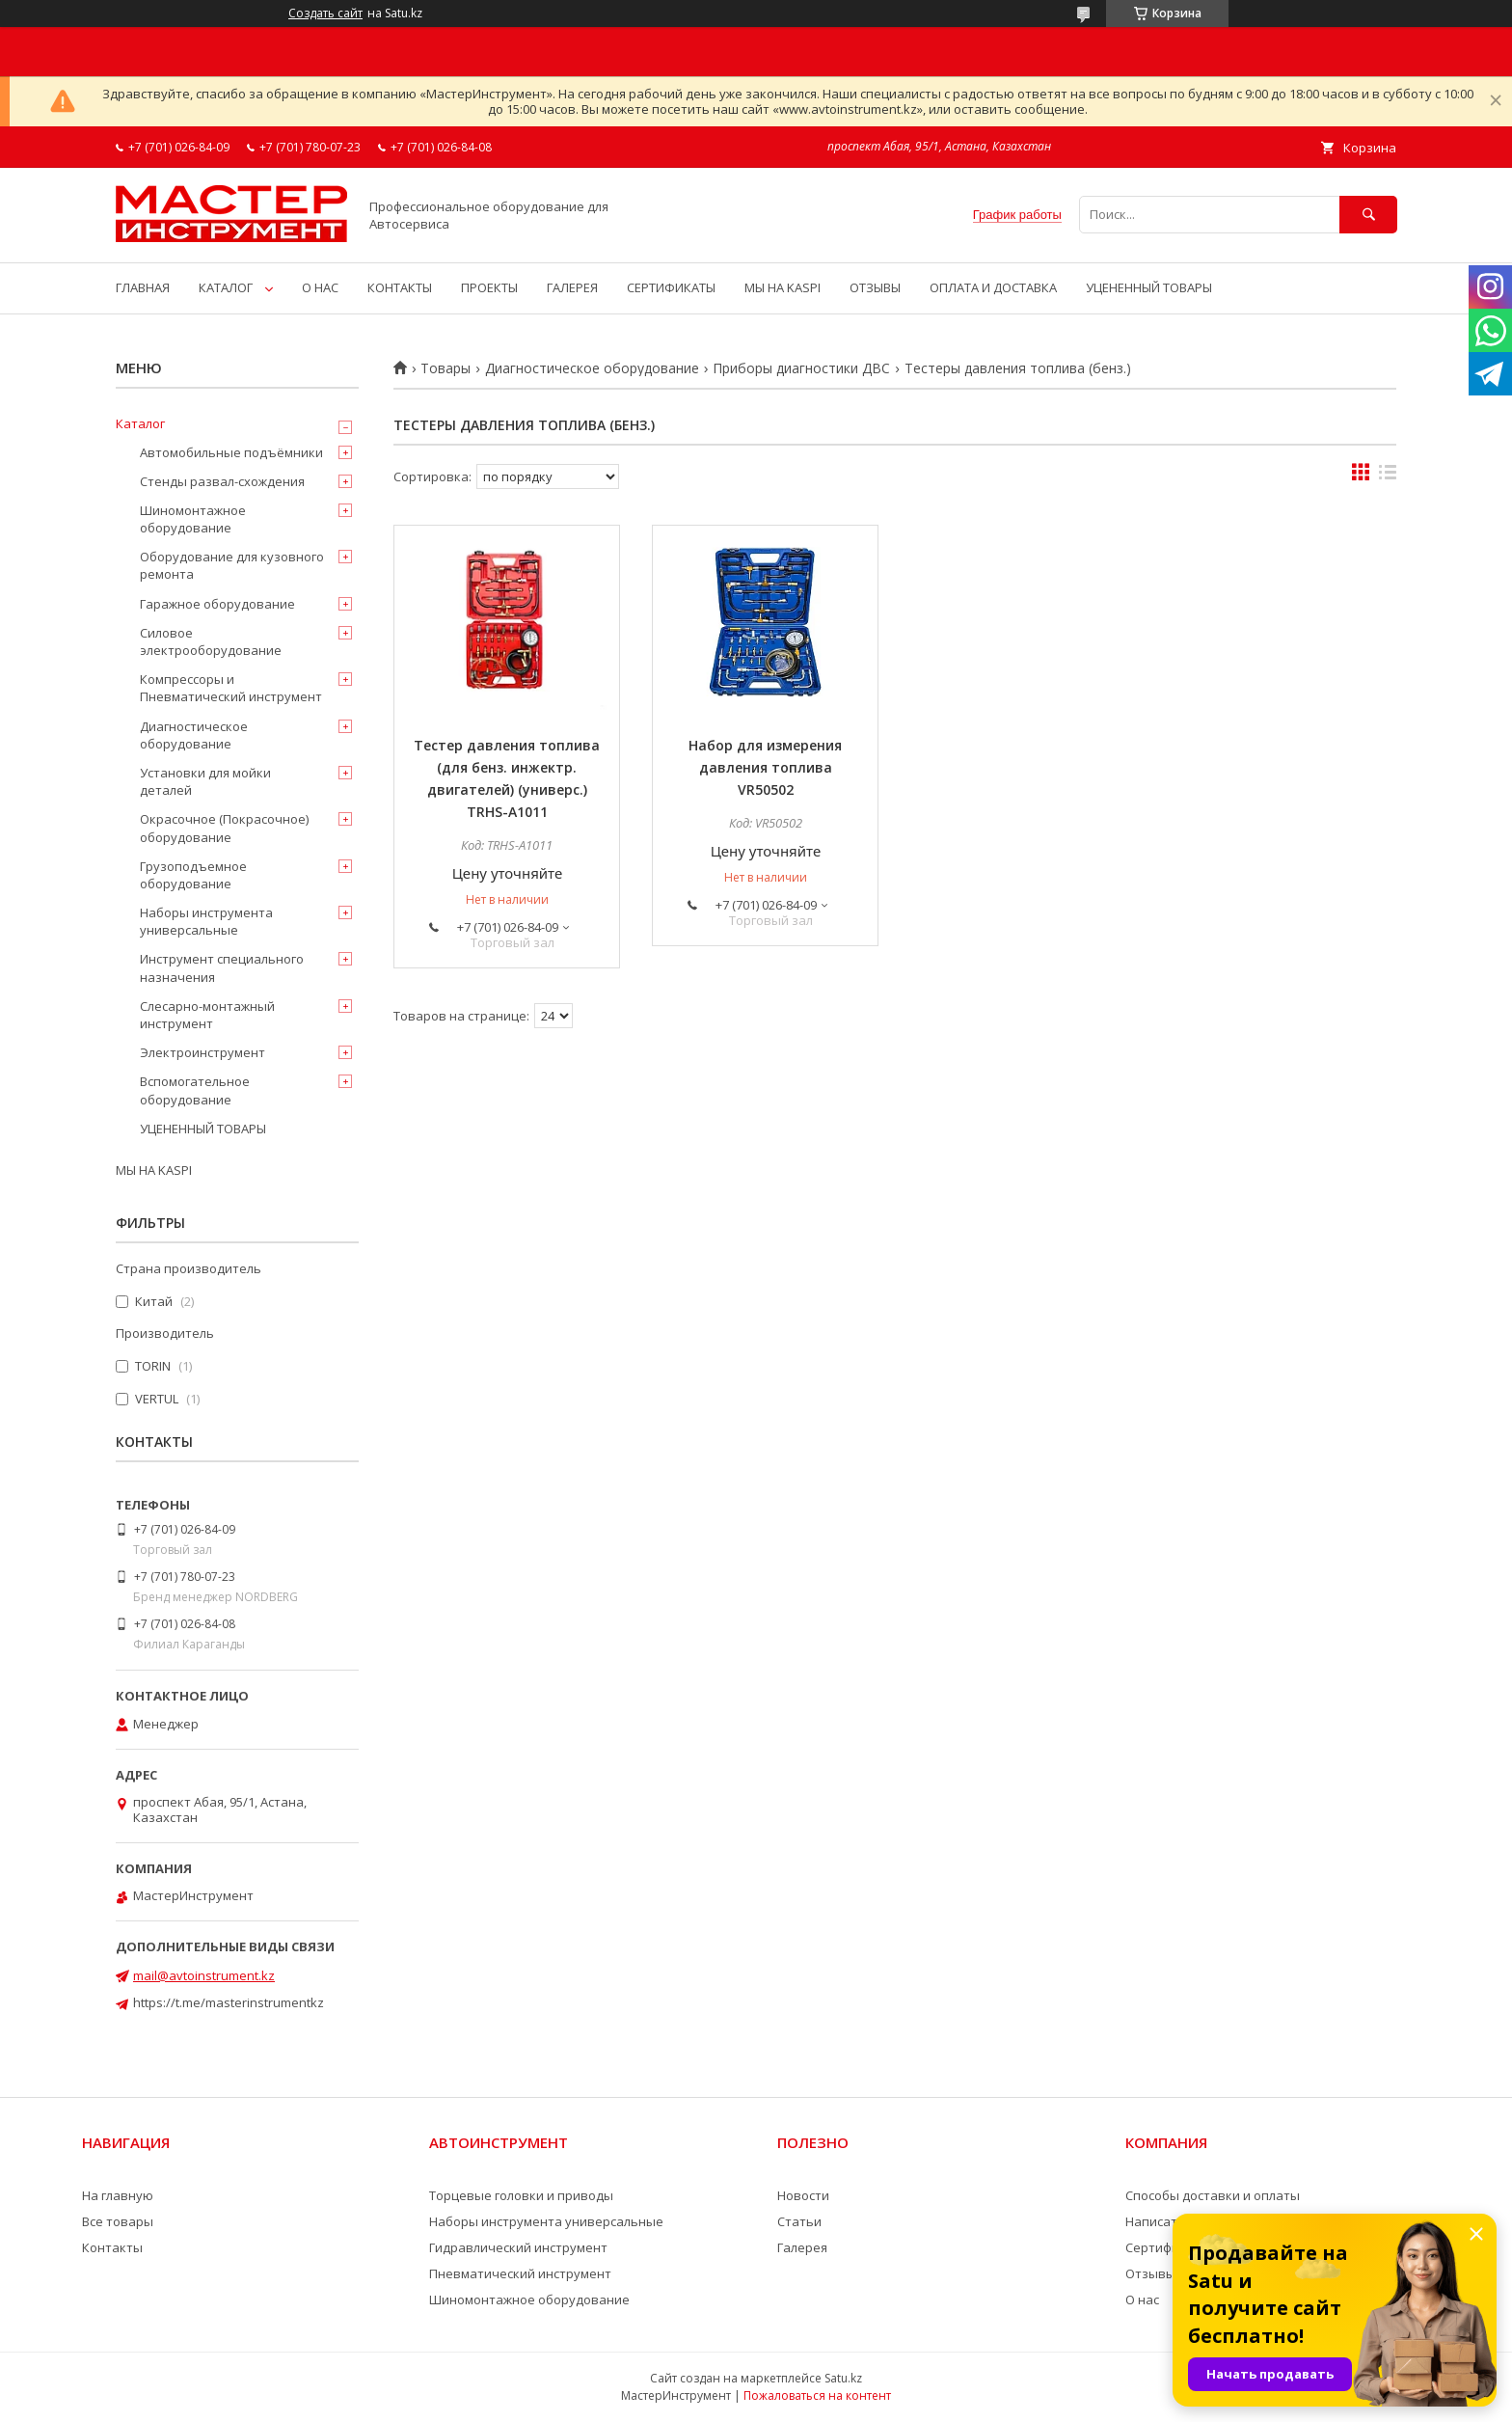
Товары (445, 368)
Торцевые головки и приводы (521, 2195)
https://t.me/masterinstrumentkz (228, 2002)
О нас (1142, 2299)
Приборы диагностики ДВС (801, 368)
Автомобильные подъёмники (231, 452)
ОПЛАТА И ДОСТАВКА (993, 287)
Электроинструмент (202, 1052)
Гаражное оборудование (217, 603)
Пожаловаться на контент (817, 2395)
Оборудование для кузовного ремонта (232, 565)
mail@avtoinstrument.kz (204, 1975)
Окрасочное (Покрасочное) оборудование (224, 827)
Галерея (802, 2247)
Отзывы (1150, 2273)
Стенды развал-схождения (222, 481)
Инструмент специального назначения (222, 967)
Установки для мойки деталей (205, 781)
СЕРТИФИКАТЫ (671, 287)
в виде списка (1387, 476)
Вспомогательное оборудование (195, 1090)
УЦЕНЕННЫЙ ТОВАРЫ (1149, 287)
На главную (117, 2195)
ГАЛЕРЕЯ (572, 287)
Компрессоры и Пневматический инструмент (231, 687)
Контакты (112, 2247)
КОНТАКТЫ (399, 287)
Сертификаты (1167, 2247)
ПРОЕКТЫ (489, 287)
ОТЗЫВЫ (875, 287)
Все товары (117, 2221)
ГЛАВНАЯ (143, 287)
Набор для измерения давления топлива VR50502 (765, 767)
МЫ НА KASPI (782, 287)
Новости (803, 2195)
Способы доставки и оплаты (1212, 2195)
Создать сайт (325, 13)
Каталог (140, 423)
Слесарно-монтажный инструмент (207, 1014)
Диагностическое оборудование (592, 368)
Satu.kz (843, 2378)
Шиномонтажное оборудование (193, 519)
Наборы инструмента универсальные (206, 921)
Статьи (799, 2221)
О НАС (320, 287)
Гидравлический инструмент (518, 2247)
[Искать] (1368, 214)
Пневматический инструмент (520, 2273)
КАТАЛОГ (226, 287)
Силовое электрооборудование (211, 641)
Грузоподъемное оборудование (193, 874)
